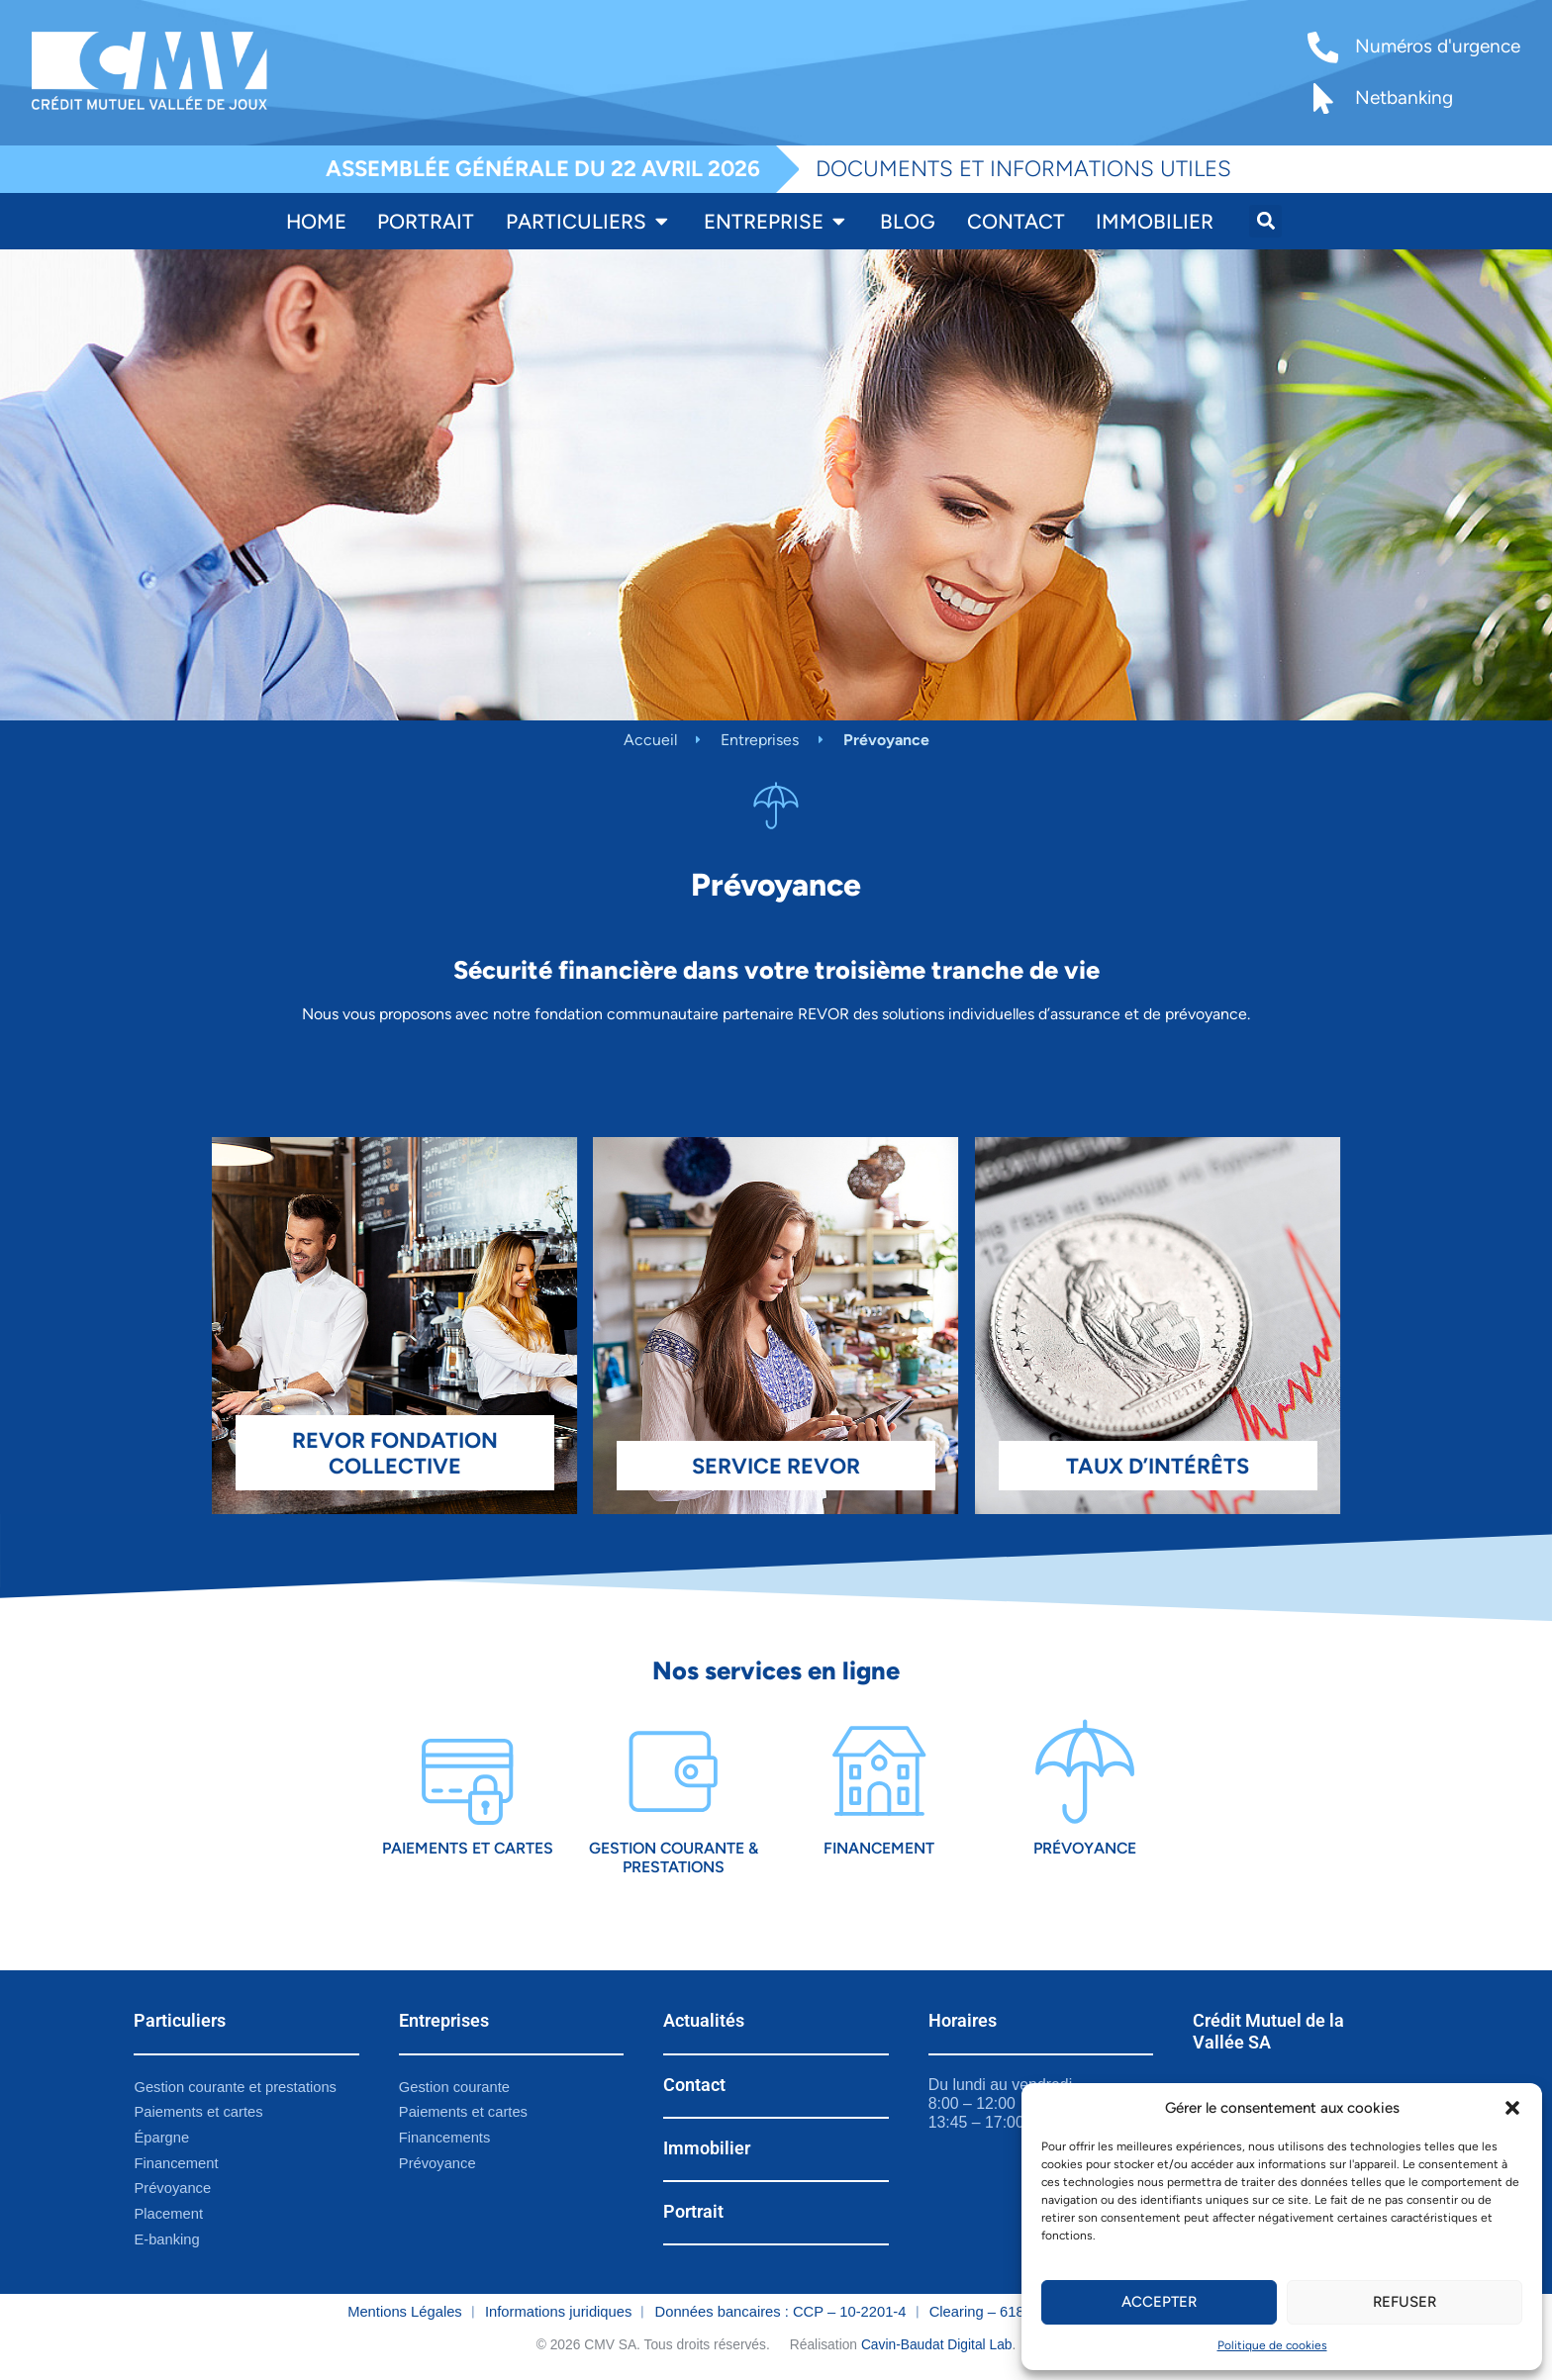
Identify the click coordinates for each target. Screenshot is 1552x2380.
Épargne (161, 2138)
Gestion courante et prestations (235, 2087)
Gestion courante (454, 2087)
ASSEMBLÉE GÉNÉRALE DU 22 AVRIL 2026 (543, 168)
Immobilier (706, 2149)
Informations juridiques (558, 2313)
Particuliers (180, 2022)
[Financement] (878, 1772)
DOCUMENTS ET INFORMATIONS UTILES (1023, 168)
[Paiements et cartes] (468, 1772)
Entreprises (760, 739)
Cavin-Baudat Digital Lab (937, 2345)
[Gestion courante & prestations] (673, 1772)
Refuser (1404, 2302)
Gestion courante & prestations (673, 1857)
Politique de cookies (1272, 2345)
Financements (445, 2138)
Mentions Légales (404, 2313)
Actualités (703, 2022)
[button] (1512, 2108)
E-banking (166, 2240)
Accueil (650, 739)
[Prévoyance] (1084, 1772)
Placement (168, 2215)
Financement (879, 1848)
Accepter (1159, 2302)
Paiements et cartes (467, 1848)
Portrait (693, 2213)
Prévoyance (1084, 1848)
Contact (694, 2085)
